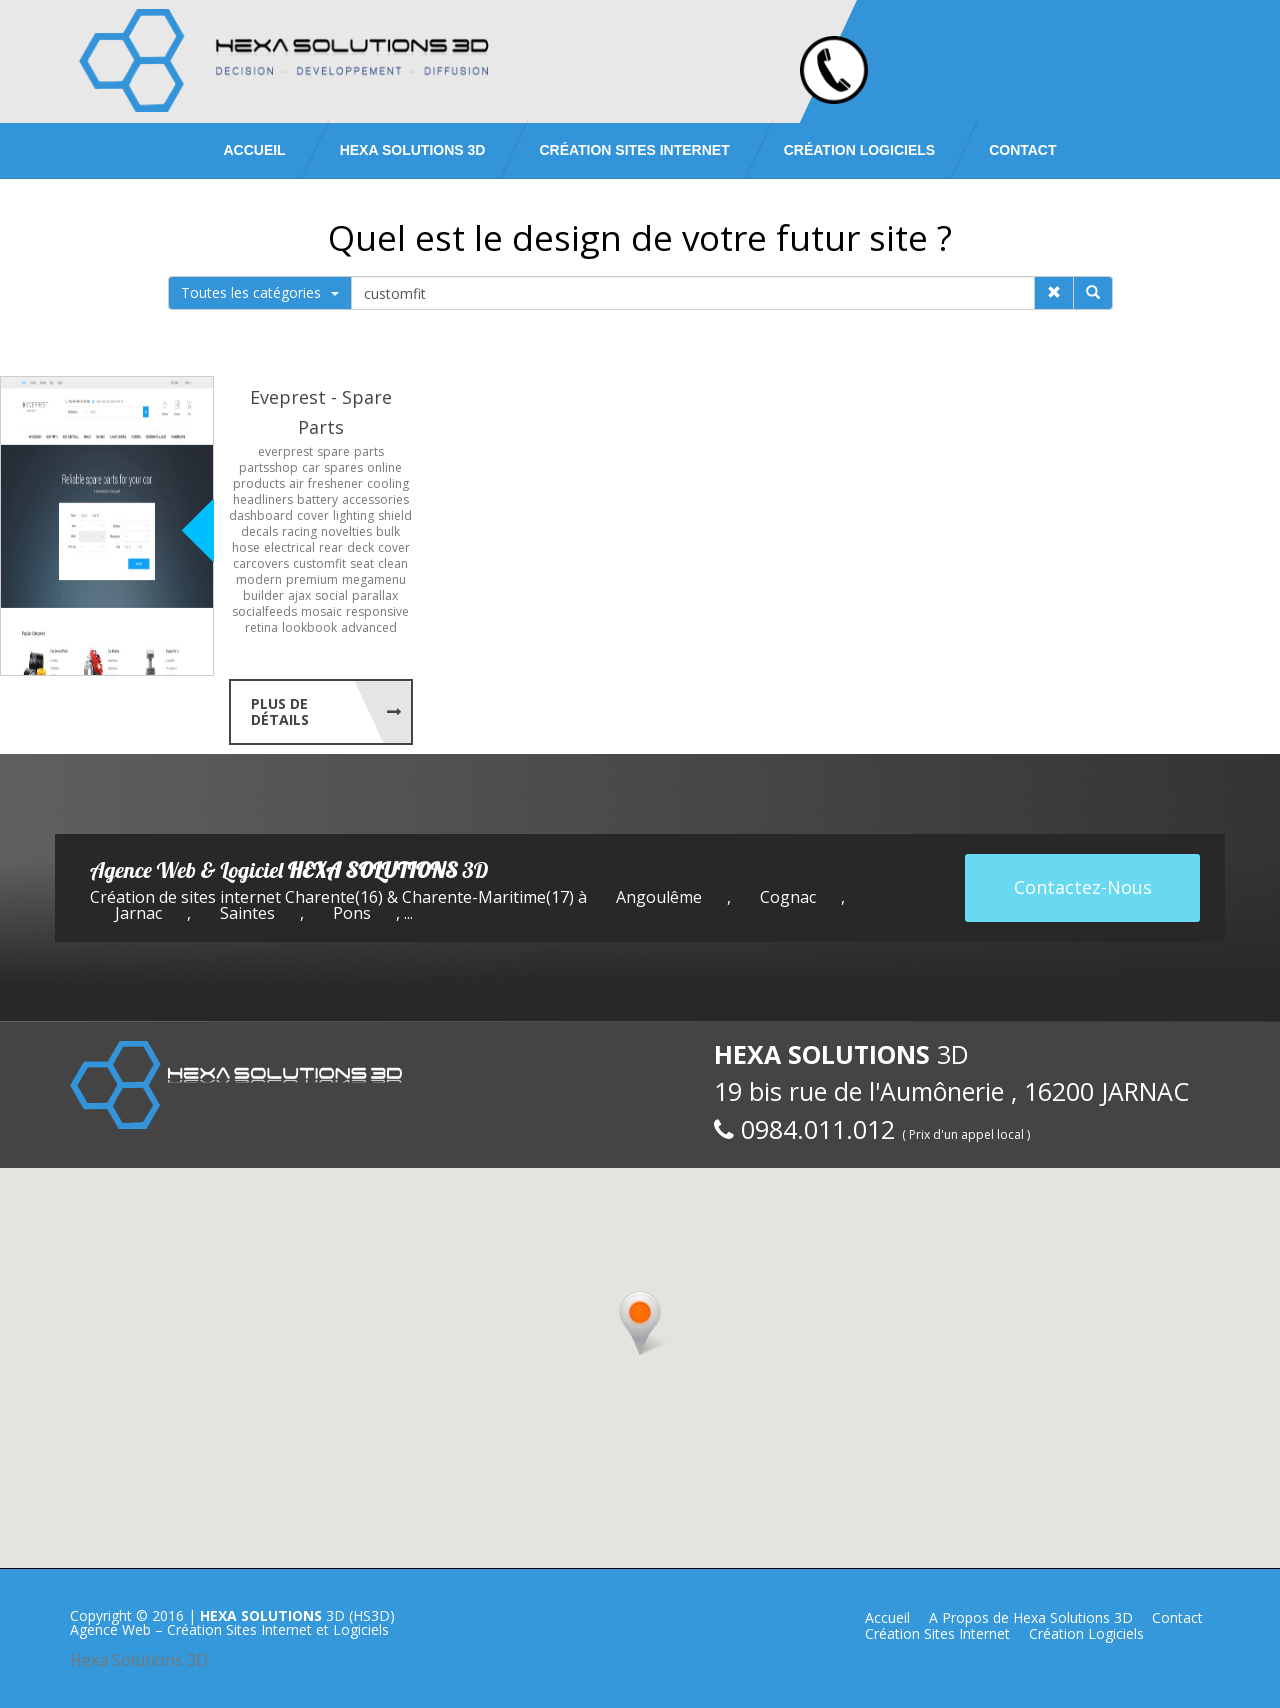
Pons (352, 913)
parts (369, 451)
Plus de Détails (280, 711)
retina (261, 627)
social (331, 595)
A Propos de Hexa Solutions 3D (1031, 1617)
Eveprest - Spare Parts (321, 412)
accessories (375, 499)
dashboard (261, 515)
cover (313, 515)
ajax (299, 595)
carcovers (261, 563)
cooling (388, 483)
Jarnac (138, 913)
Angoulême (659, 897)
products (259, 483)
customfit (319, 563)
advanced (369, 627)
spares (343, 467)
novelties (346, 531)
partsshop (268, 467)
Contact (1022, 150)
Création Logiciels (859, 150)
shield (395, 515)
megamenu (374, 579)
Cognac (788, 897)
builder (263, 595)
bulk (388, 531)
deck (360, 547)
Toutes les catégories (260, 292)
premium (312, 579)
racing (299, 531)
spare (333, 451)
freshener (335, 483)
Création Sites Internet (634, 150)
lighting (353, 515)
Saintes (247, 913)
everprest (285, 451)
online (384, 467)
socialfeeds (264, 611)
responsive (377, 611)
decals (259, 531)
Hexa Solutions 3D (139, 1660)
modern (259, 579)
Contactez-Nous (1083, 887)
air (296, 483)
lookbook (309, 627)
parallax (375, 595)
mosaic (321, 611)
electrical (289, 547)
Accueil (254, 150)
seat (362, 563)
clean (393, 563)
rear (331, 547)
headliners (263, 499)
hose (246, 547)
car (311, 467)
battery (317, 499)
